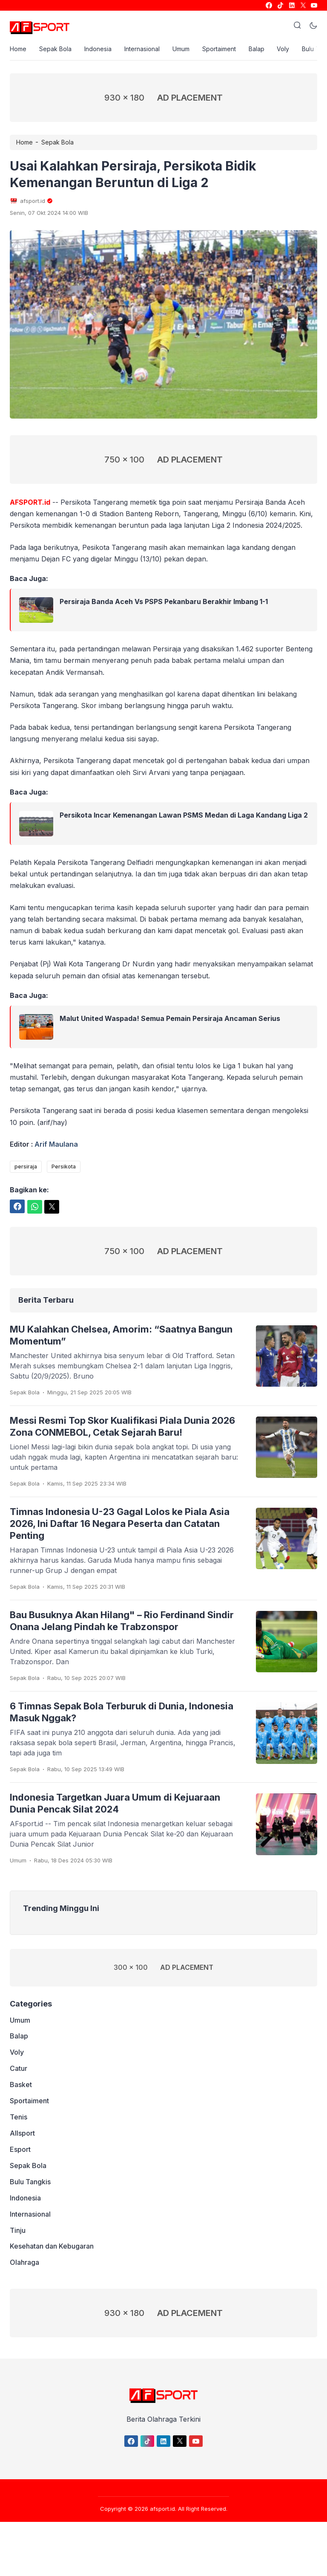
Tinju (18, 2231)
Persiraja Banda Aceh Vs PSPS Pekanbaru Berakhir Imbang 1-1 (164, 602)
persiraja (25, 1166)
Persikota (64, 1166)
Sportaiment (219, 48)
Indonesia (98, 48)
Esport (20, 2150)
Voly (283, 48)
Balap (256, 48)
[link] (268, 5)
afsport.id (162, 2509)
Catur (18, 2069)
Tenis (18, 2117)
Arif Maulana (56, 1144)
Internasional (142, 48)
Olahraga (24, 2263)
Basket (21, 2085)
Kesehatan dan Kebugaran (52, 2247)
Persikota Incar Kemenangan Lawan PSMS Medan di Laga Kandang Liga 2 (184, 815)
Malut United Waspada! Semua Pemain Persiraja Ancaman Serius (170, 1019)
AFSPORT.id (30, 502)
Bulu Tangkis (30, 2182)
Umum (180, 48)
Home (18, 48)
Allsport (22, 2134)
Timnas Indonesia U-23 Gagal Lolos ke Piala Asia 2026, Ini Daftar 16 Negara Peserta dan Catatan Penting (120, 1523)
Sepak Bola (55, 48)
